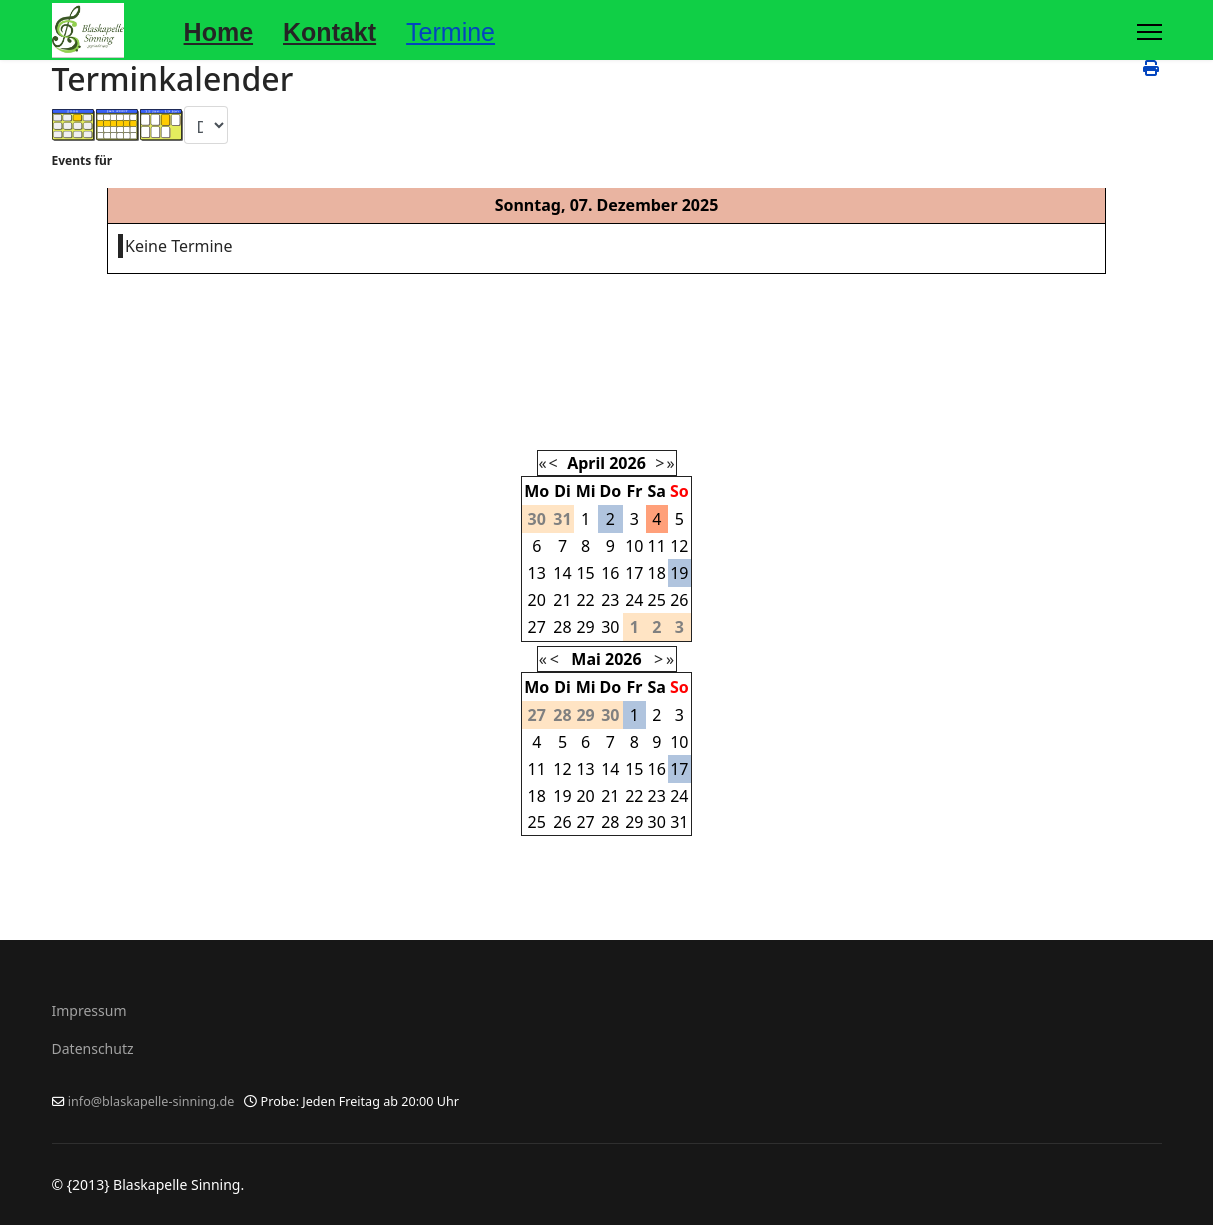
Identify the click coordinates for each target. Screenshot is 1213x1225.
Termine (450, 32)
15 (585, 573)
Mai (585, 659)
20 (537, 600)
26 (679, 600)
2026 (627, 463)
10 (634, 546)
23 (610, 600)
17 (634, 573)
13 (537, 573)
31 (679, 822)
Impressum (89, 1010)
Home (218, 32)
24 (634, 600)
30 (610, 627)
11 (657, 546)
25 (657, 600)
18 (657, 573)
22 (585, 600)
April (586, 463)
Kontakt (329, 32)
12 (679, 546)
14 (562, 573)
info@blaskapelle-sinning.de (151, 1101)
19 (679, 573)
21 (562, 600)
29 (585, 627)
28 (562, 627)
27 (537, 627)
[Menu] (1149, 32)
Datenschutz (93, 1048)
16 (610, 573)
